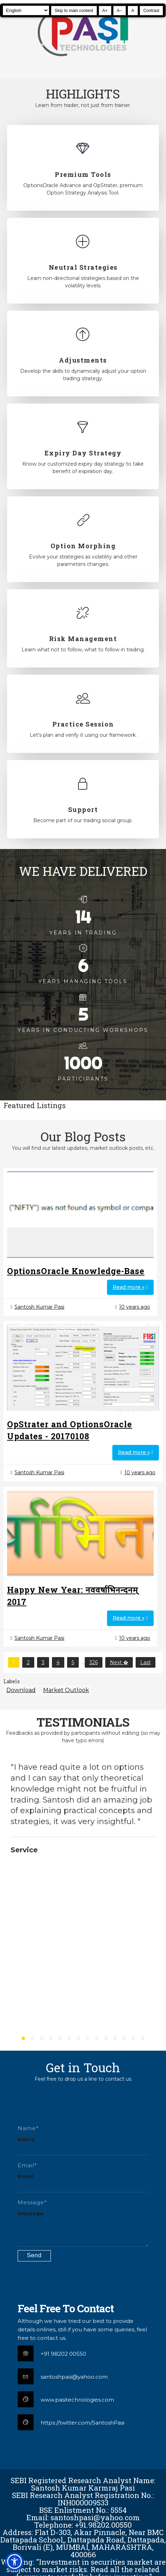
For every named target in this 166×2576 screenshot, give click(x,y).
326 (93, 1662)
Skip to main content (74, 10)
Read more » (128, 1287)
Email (25, 2176)
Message (30, 2213)
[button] (14, 2561)
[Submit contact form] (34, 2255)
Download (21, 1690)
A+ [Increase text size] (105, 10)
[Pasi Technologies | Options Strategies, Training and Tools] (83, 59)
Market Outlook (66, 1690)
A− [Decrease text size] (119, 10)
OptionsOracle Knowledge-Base (75, 1271)
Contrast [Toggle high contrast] (151, 10)
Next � (119, 1662)
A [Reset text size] (132, 10)
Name (26, 2139)
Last (145, 1662)
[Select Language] (26, 10)
